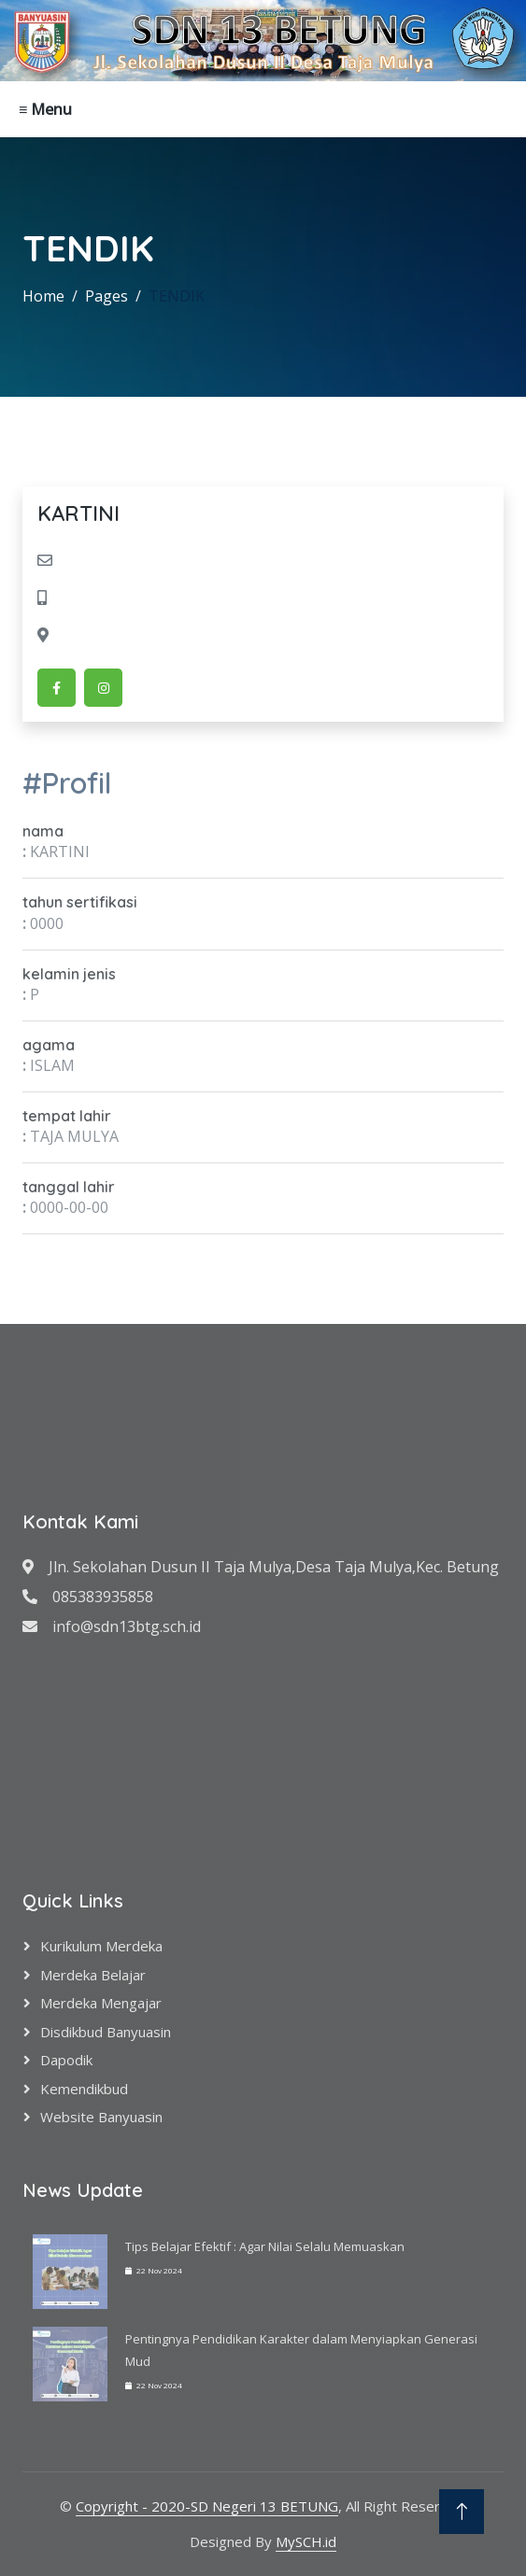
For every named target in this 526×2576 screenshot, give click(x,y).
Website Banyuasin (101, 2116)
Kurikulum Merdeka (101, 1945)
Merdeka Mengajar (101, 2002)
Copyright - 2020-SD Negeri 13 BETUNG (207, 2506)
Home (43, 296)
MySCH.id (306, 2541)
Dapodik (66, 2059)
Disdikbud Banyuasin (105, 2031)
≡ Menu (45, 109)
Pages (106, 296)
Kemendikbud (84, 2088)
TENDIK (177, 296)
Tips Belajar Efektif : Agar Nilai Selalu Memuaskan (265, 2246)
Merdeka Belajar (93, 1974)
